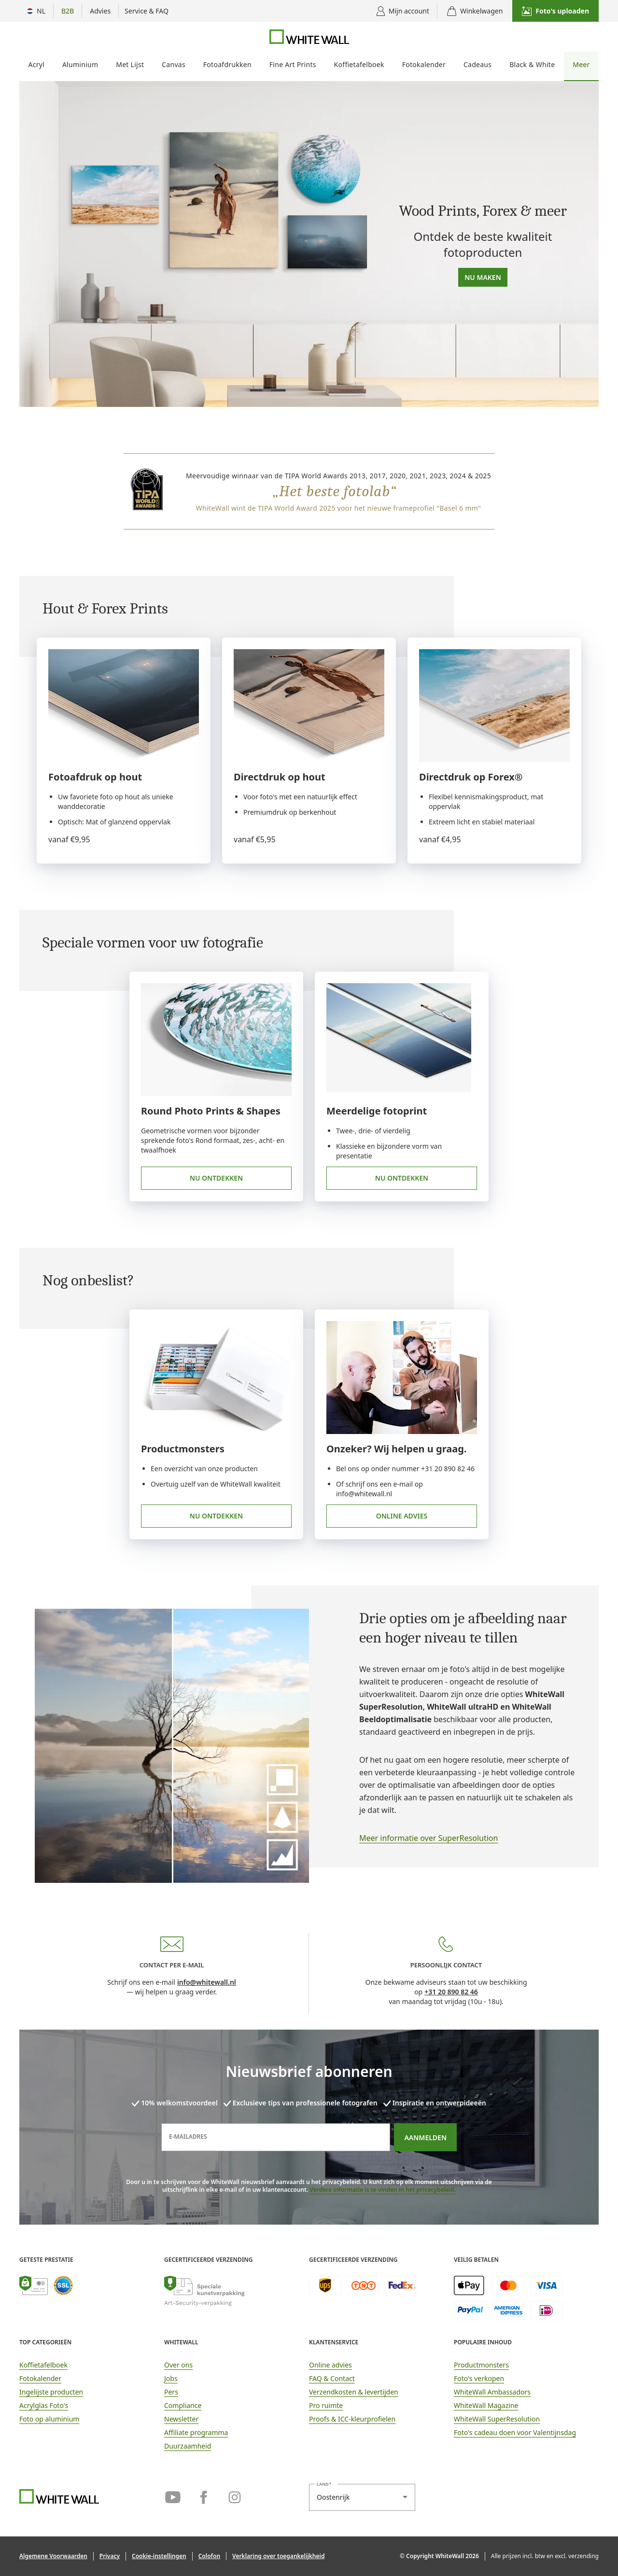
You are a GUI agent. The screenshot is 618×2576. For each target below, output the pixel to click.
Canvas (173, 64)
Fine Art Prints (292, 64)
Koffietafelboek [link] (43, 2364)
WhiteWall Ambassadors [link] (492, 2391)
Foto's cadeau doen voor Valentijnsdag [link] (515, 2432)
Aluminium (80, 64)
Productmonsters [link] (481, 2364)
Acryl (36, 64)
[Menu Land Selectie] (36, 11)
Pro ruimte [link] (326, 2405)
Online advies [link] (402, 1515)
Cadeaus (478, 64)
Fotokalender (424, 64)
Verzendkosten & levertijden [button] (353, 2391)
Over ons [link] (178, 2364)
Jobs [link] (171, 2378)
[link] (467, 1765)
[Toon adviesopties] (100, 11)
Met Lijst (130, 64)
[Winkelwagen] (474, 11)
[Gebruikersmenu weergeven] (403, 11)
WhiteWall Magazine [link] (486, 2405)
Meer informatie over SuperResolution (428, 1838)
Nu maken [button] (482, 277)
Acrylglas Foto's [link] (43, 2405)
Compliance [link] (182, 2405)
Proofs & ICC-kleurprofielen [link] (352, 2418)
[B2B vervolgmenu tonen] (67, 11)
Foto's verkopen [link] (479, 2378)
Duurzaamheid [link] (187, 2446)
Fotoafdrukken (227, 64)
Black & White (532, 64)
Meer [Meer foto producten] (581, 64)
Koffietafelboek (359, 64)
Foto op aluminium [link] (49, 2418)
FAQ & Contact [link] (332, 2378)
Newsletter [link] (181, 2418)
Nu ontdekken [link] (216, 1178)
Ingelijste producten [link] (51, 2391)
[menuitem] (36, 66)
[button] (555, 11)
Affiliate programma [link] (196, 2432)
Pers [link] (171, 2391)
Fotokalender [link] (40, 2378)
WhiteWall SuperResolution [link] (497, 2418)
